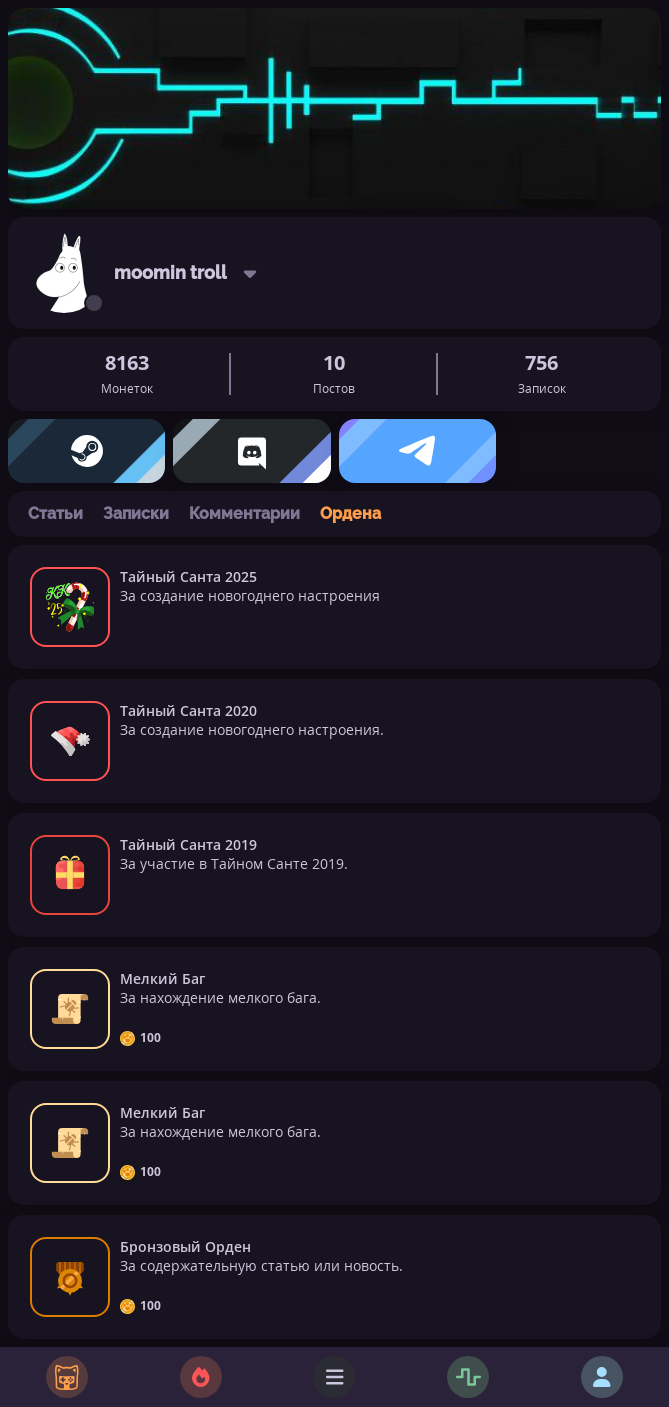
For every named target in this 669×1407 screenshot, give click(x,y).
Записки (136, 513)
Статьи (55, 513)
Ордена (350, 513)
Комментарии (244, 513)
